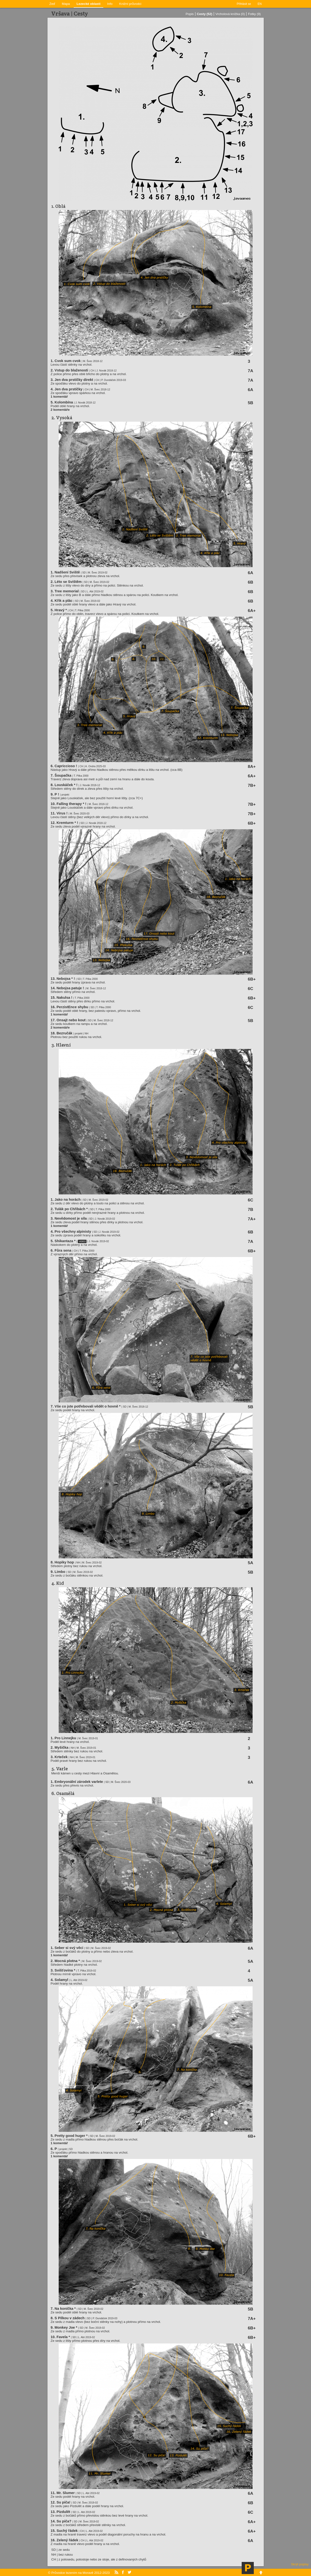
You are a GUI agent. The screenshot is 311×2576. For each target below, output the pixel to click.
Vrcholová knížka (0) (230, 14)
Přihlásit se (244, 4)
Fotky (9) (254, 14)
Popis (190, 14)
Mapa (66, 4)
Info (109, 4)
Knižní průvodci (130, 4)
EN (260, 4)
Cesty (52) (204, 14)
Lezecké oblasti (89, 4)
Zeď (52, 4)
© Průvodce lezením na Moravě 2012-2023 (79, 2573)
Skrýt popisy (300, 2564)
